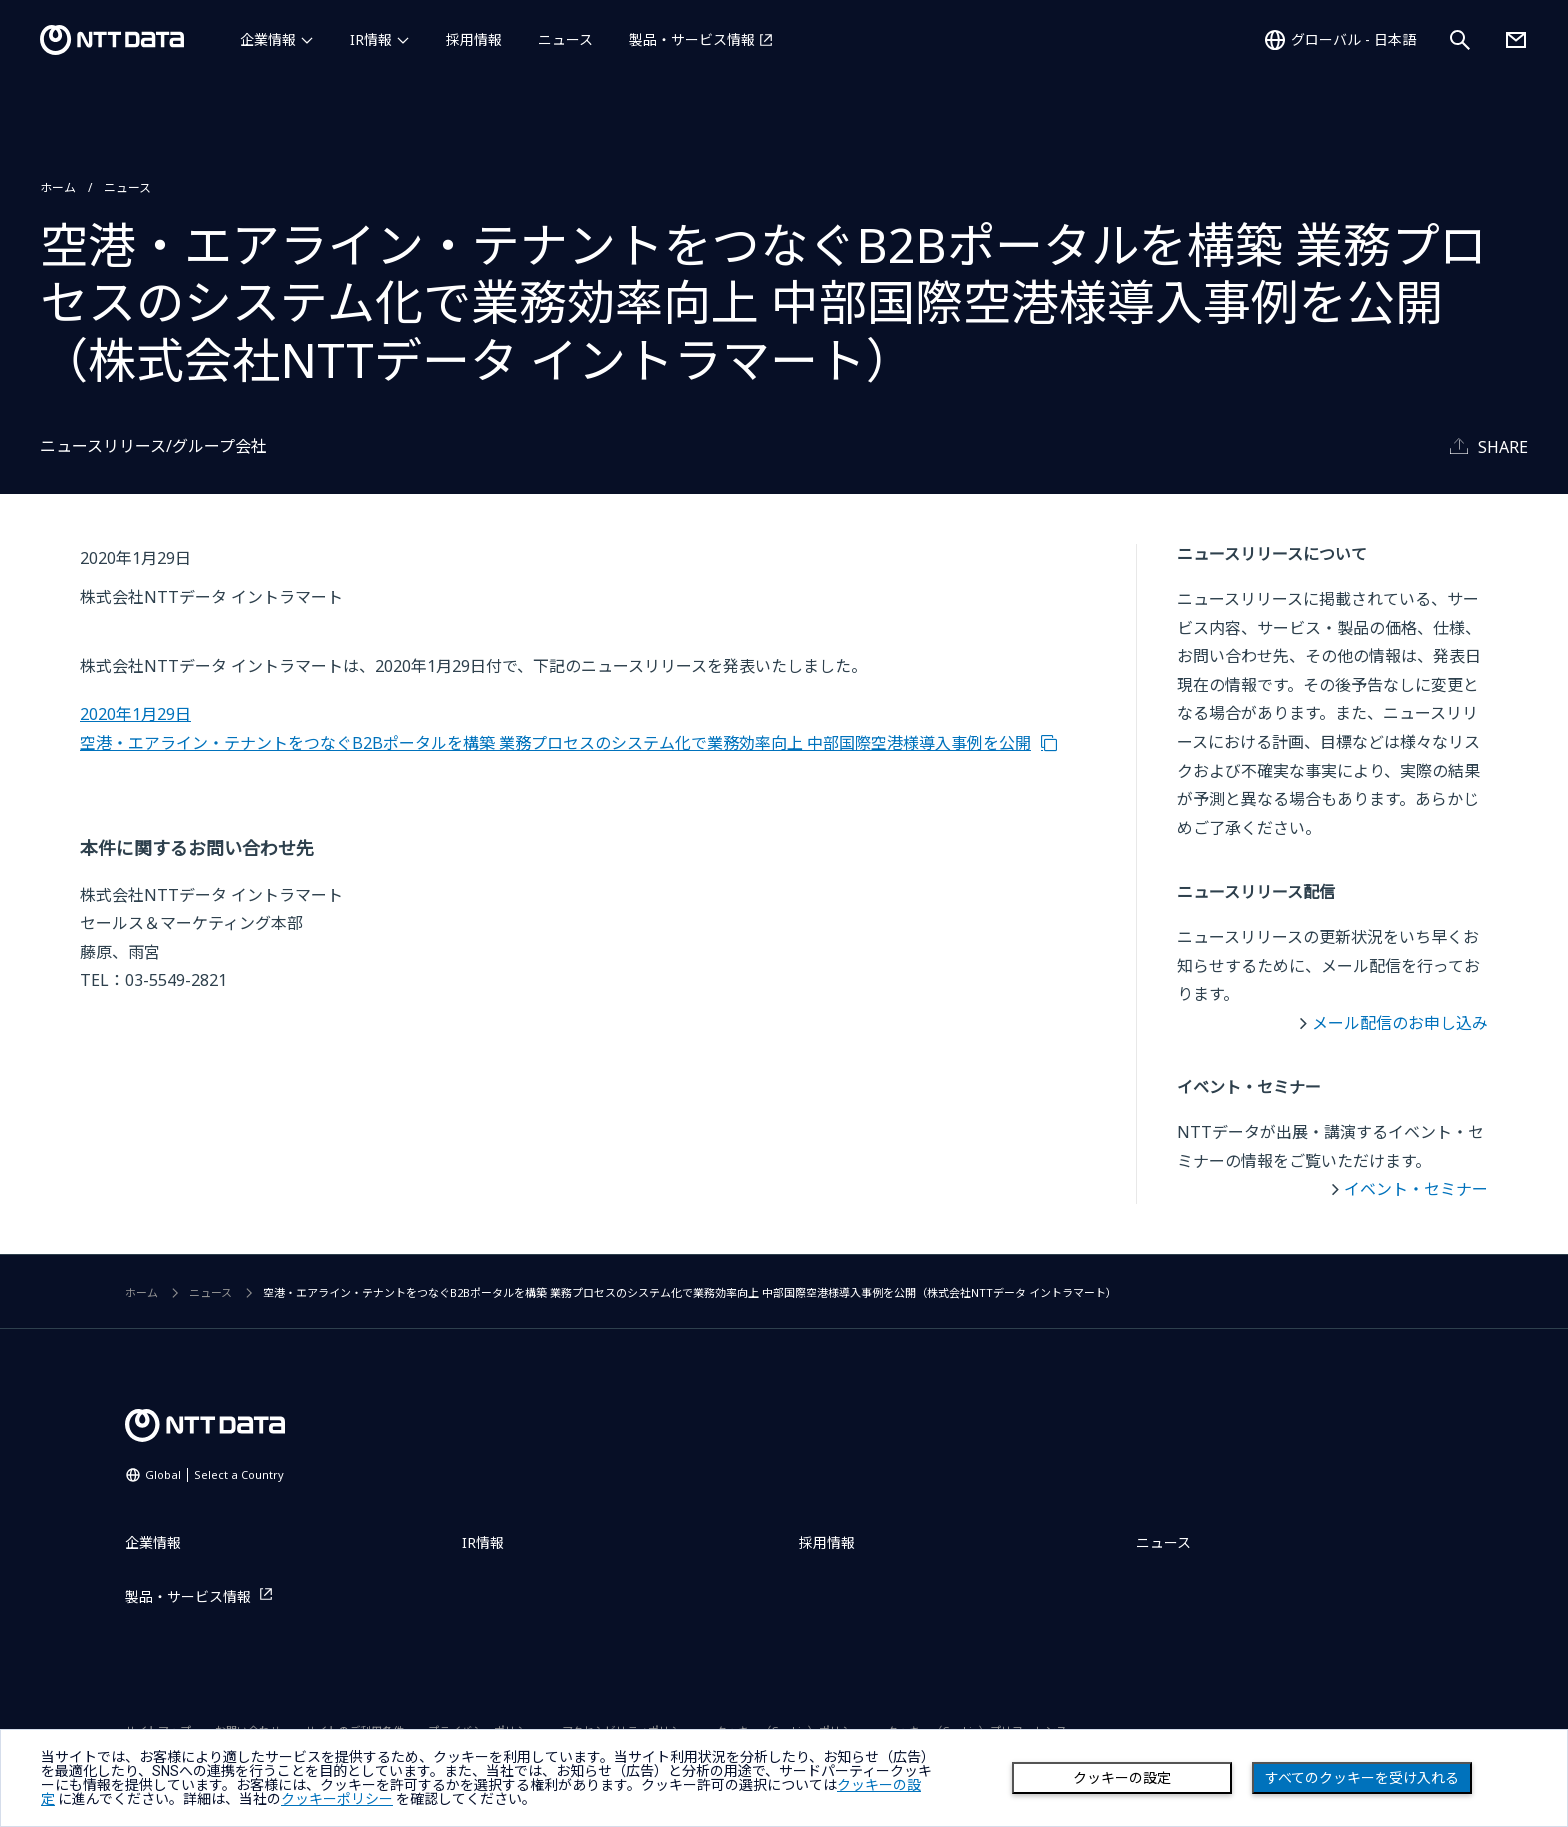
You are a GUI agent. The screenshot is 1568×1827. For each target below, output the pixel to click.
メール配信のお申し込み (1400, 1023)
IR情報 (371, 39)
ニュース (565, 39)
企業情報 (268, 39)
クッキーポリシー (337, 1799)
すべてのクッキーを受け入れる (1362, 1778)
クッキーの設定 (1122, 1778)
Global (214, 1474)
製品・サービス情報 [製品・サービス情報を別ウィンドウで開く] (692, 39)
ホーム (58, 187)
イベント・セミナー (1416, 1189)
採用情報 (474, 39)
